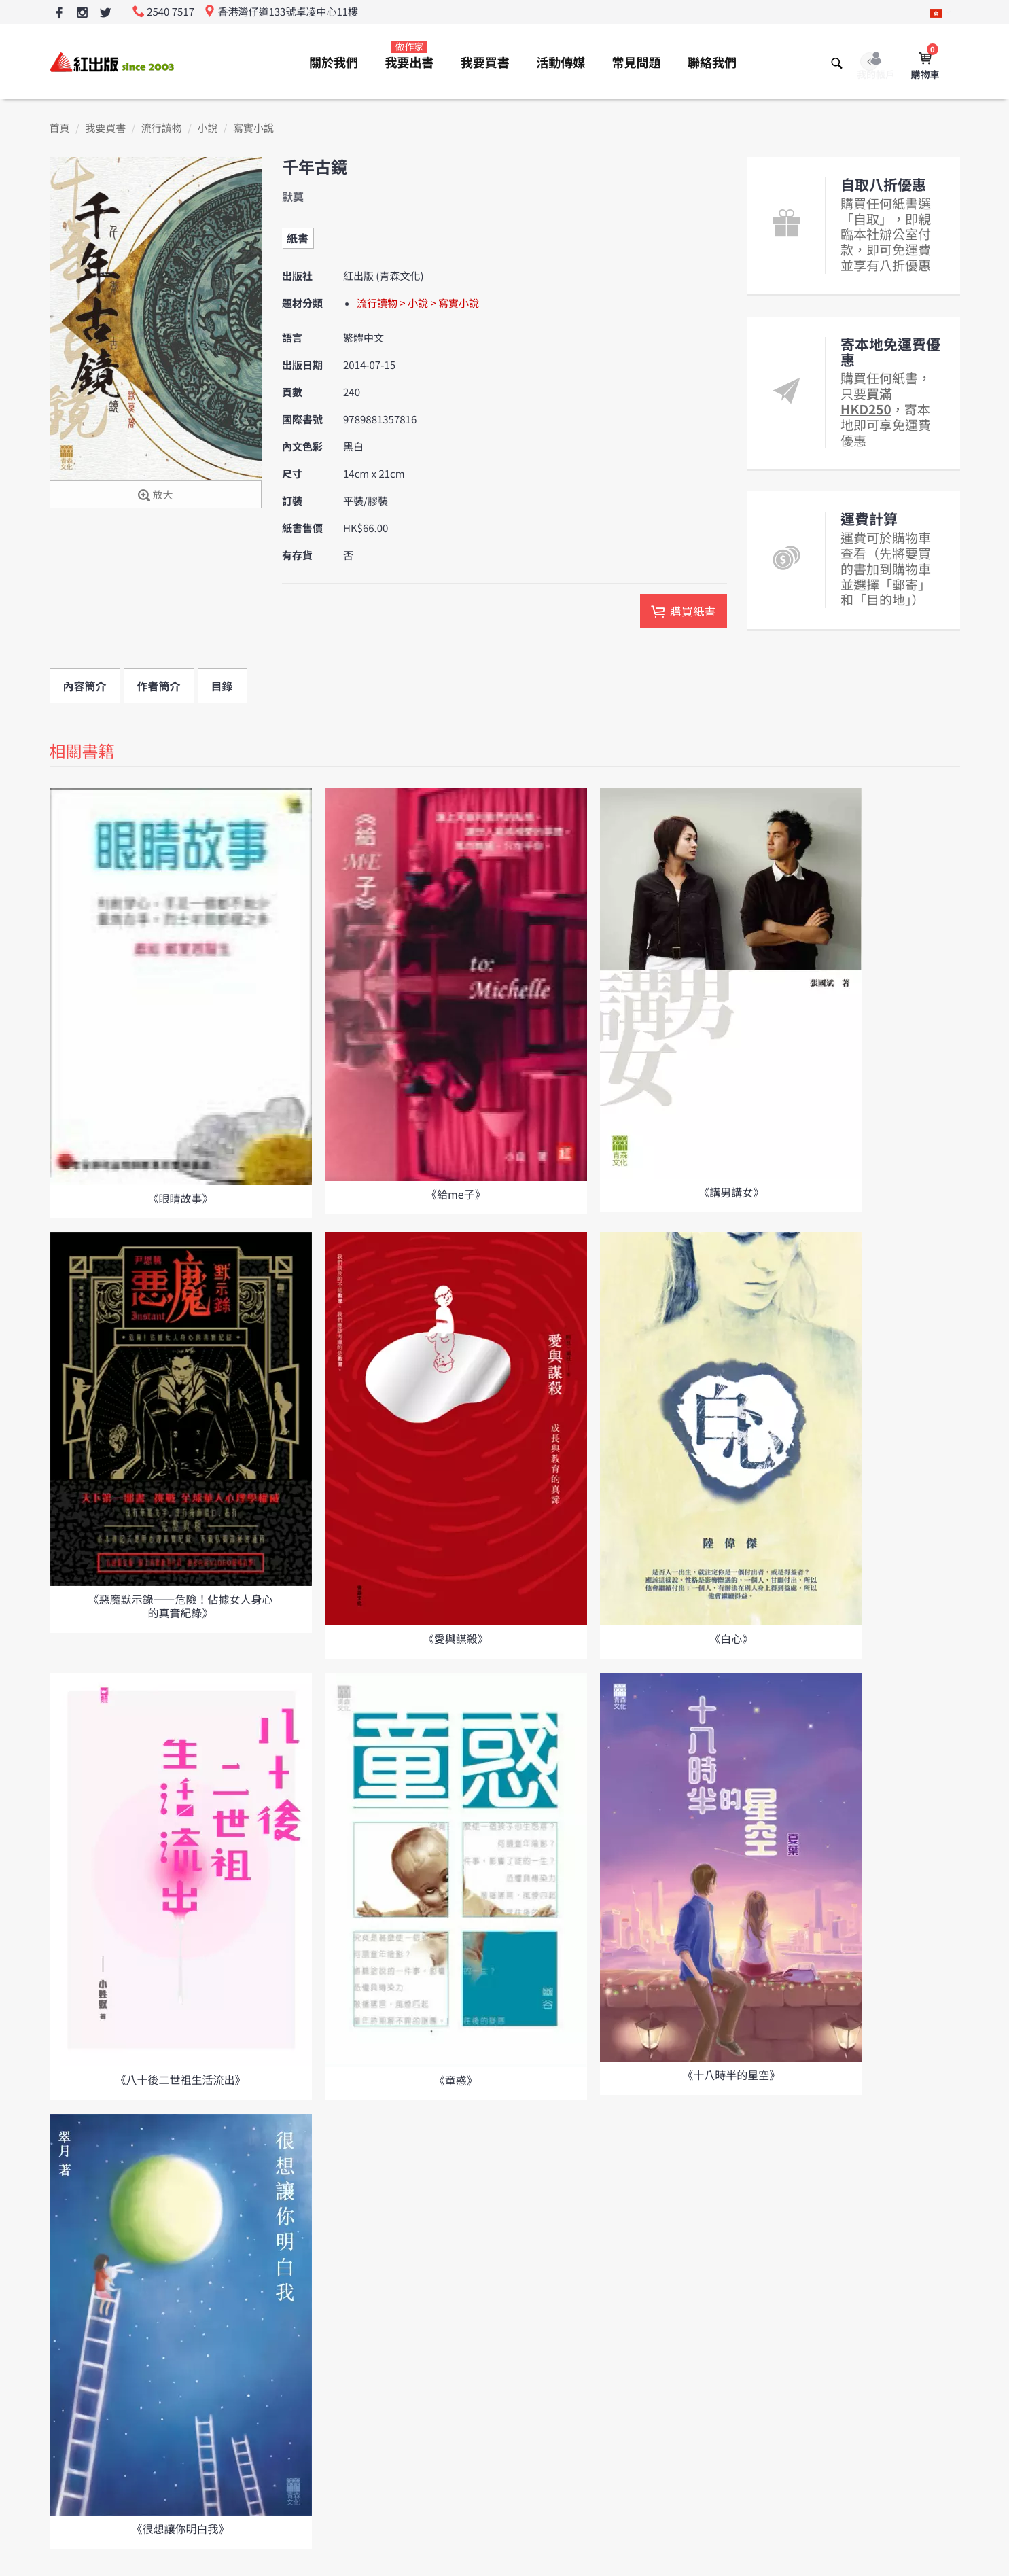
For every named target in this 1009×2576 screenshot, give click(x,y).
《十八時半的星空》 (731, 2074)
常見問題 (636, 62)
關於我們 (333, 62)
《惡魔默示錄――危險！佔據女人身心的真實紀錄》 (180, 1605)
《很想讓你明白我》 (180, 2528)
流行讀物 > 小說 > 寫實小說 (418, 303)
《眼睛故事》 (180, 1198)
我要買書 (485, 62)
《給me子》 (456, 1194)
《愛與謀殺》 (456, 1638)
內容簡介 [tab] (85, 685)
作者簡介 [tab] (159, 685)
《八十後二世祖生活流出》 (180, 2079)
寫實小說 (253, 128)
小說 (207, 128)
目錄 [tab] (222, 685)
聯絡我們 (712, 62)
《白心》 (731, 1638)
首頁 (60, 128)
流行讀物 (161, 128)
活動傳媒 (560, 62)
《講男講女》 (731, 1192)
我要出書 (409, 55)
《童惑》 (456, 2080)
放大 (155, 496)
